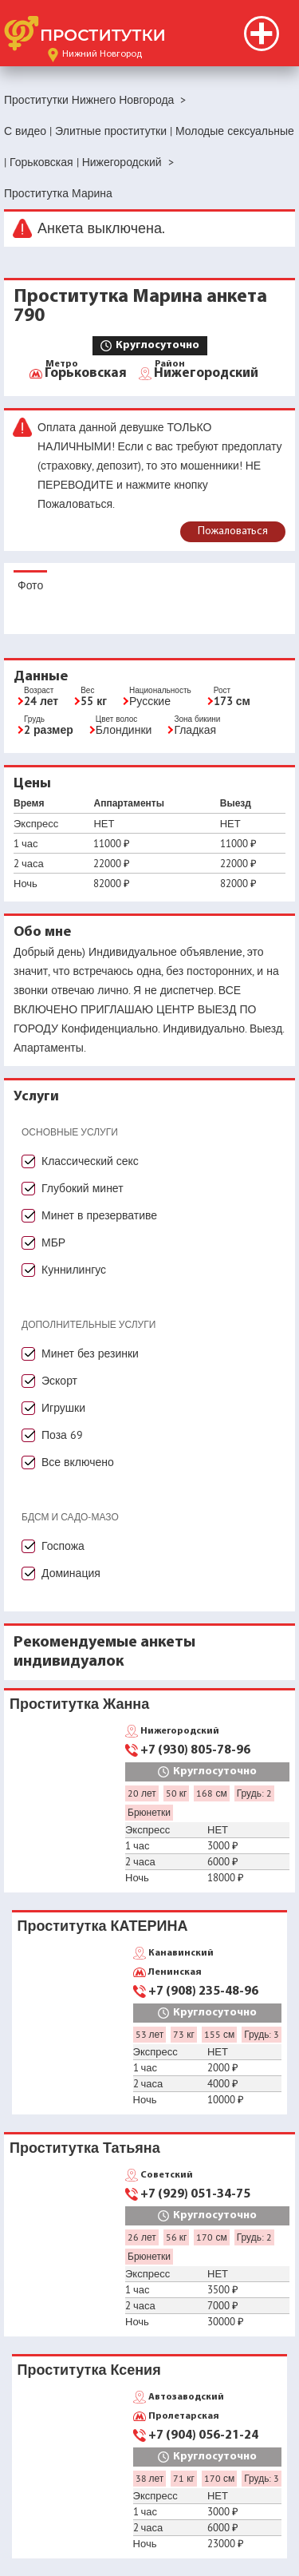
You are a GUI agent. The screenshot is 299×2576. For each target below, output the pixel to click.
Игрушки (63, 1408)
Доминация (70, 1573)
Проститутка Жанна (79, 1703)
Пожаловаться (233, 531)
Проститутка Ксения (89, 2369)
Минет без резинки (90, 1353)
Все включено (77, 1462)
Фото (30, 585)
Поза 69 (62, 1435)
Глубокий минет (82, 1188)
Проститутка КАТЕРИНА (103, 1925)
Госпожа (63, 1546)
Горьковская (86, 372)
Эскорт (59, 1380)
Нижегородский (206, 372)
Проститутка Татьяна (85, 2147)
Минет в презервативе (99, 1215)
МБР (53, 1242)
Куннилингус (73, 1269)
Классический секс (90, 1161)
